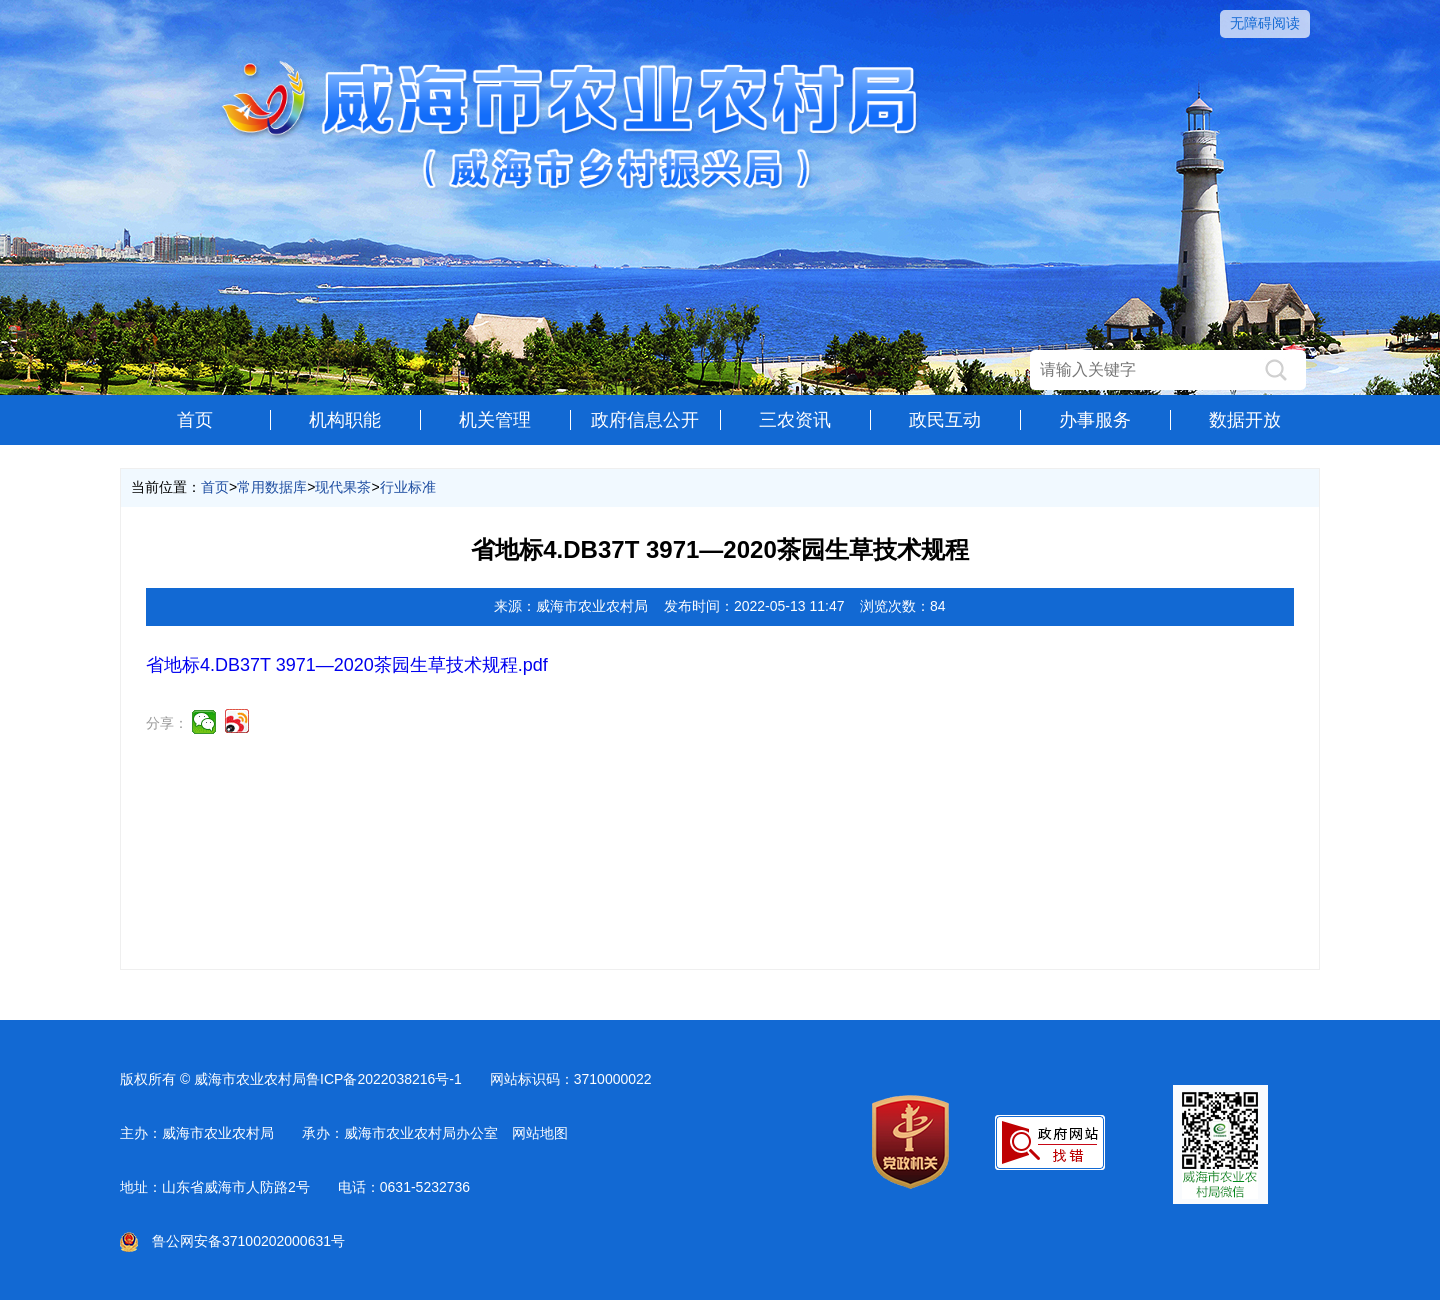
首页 (195, 420)
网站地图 (540, 1133)
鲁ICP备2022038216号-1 (384, 1079)
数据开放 (1245, 420)
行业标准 (408, 487)
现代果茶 (343, 487)
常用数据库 (272, 487)
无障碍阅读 (1265, 23)
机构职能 (345, 420)
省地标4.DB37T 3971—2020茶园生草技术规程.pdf (347, 665)
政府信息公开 (645, 420)
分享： (167, 723)
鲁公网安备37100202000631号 (232, 1241)
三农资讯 (795, 420)
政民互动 (945, 420)
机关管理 (495, 420)
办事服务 (1095, 420)
